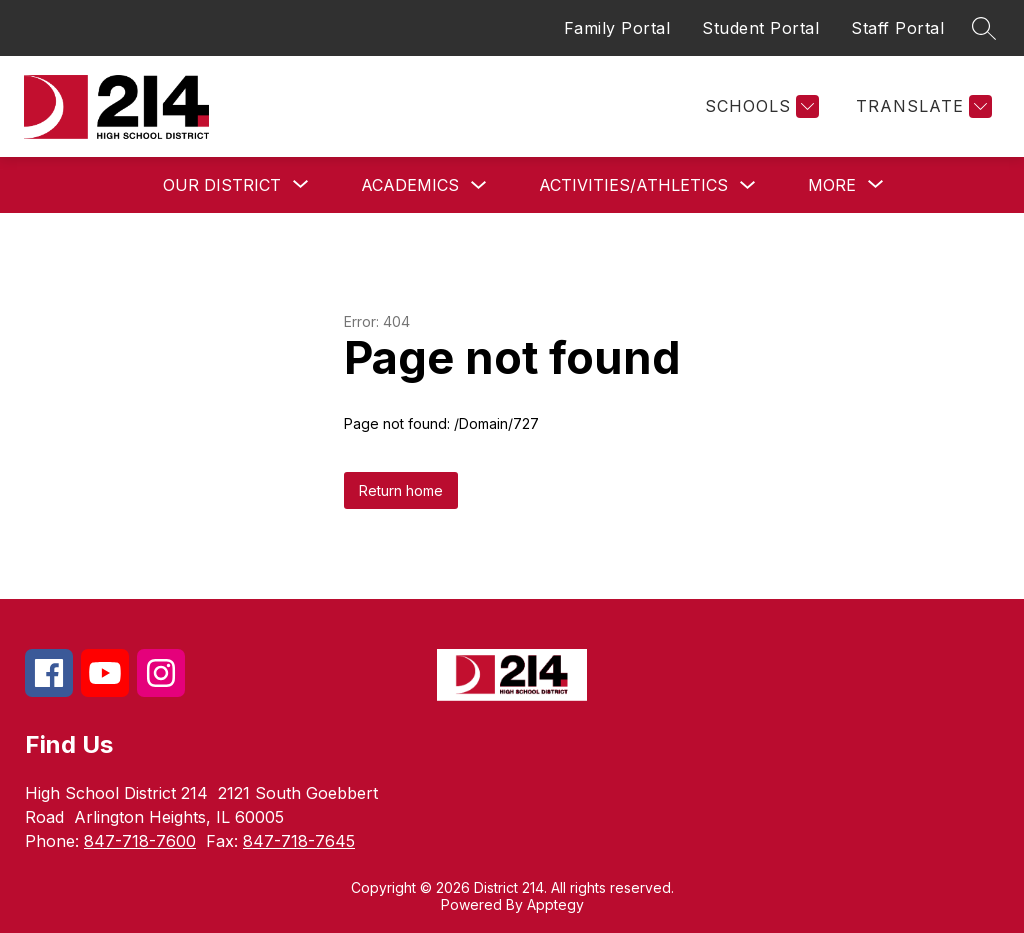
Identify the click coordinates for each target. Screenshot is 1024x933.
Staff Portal (897, 28)
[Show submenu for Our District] (222, 185)
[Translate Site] (921, 106)
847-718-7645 (299, 841)
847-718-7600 (140, 841)
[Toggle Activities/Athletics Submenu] (748, 185)
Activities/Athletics (633, 185)
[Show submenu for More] (832, 185)
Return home (401, 490)
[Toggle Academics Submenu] (479, 185)
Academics (410, 185)
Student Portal (760, 28)
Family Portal (617, 28)
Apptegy (555, 904)
